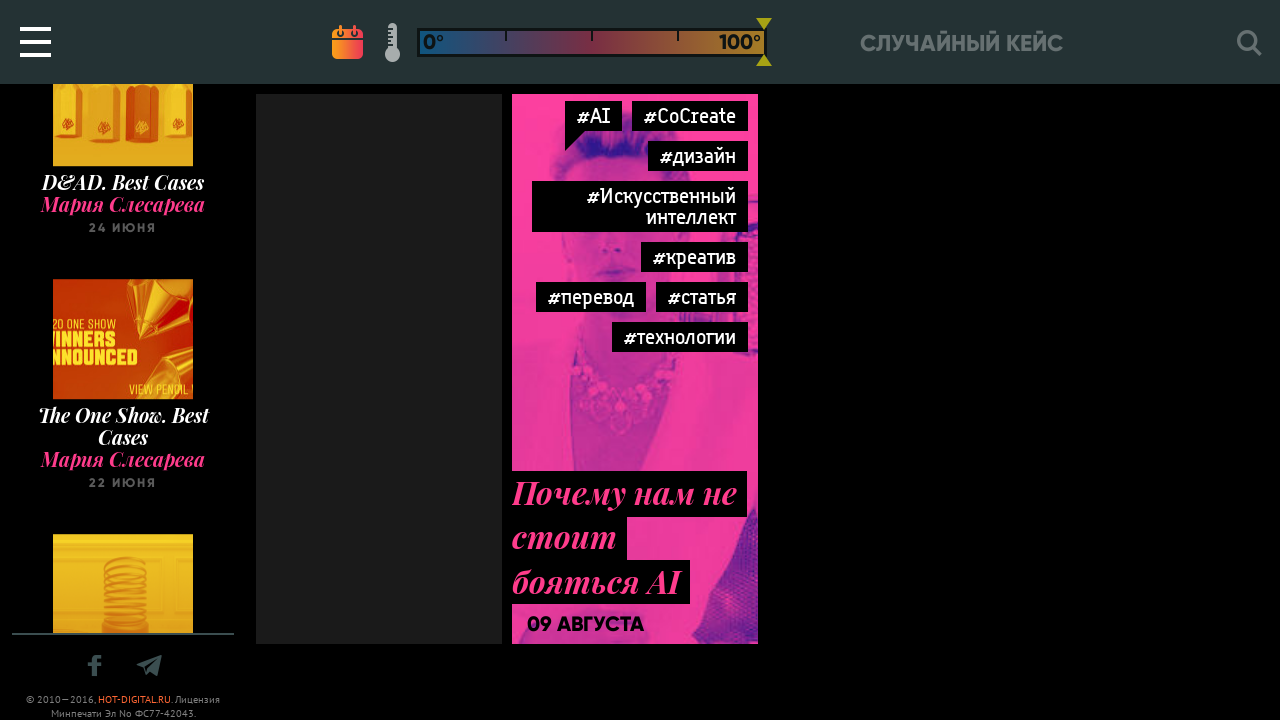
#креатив (694, 256)
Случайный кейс (961, 43)
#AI (593, 115)
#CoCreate (690, 115)
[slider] (764, 42)
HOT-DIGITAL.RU (134, 699)
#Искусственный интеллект (661, 206)
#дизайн (698, 155)
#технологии (680, 336)
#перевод (591, 296)
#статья (702, 296)
